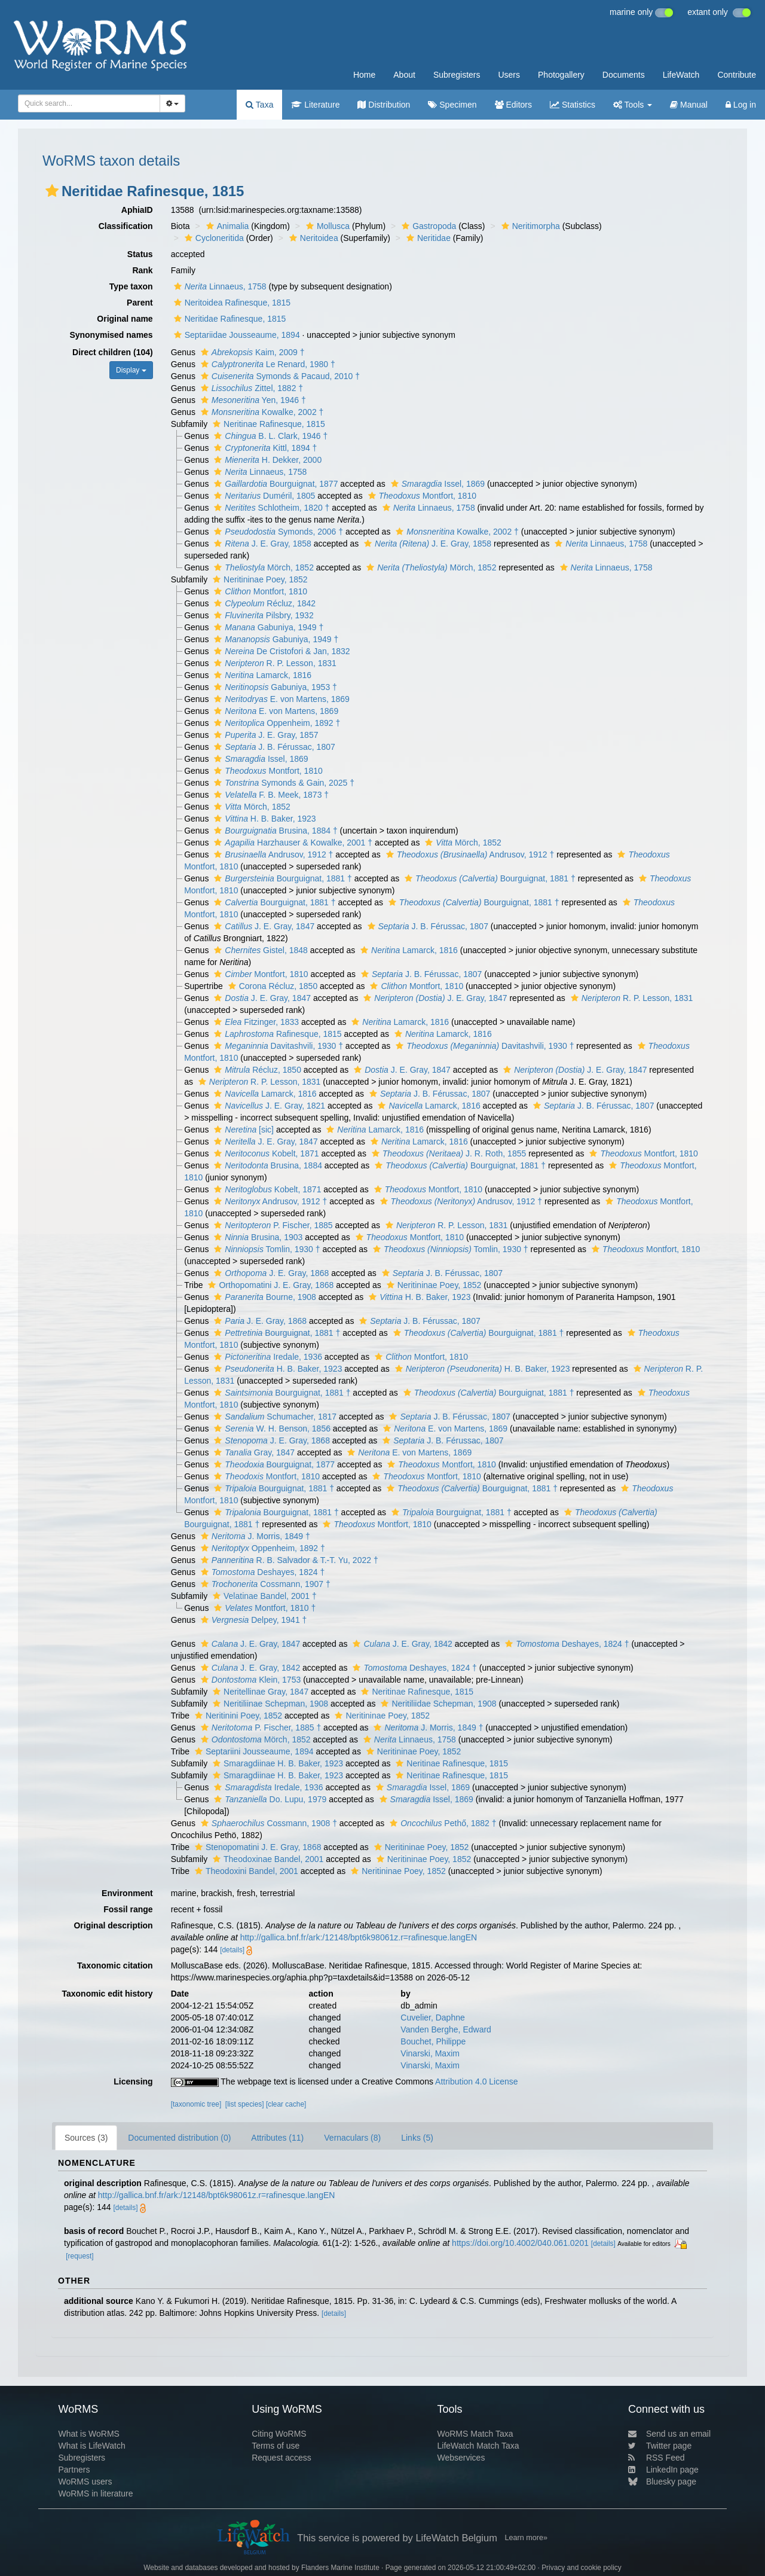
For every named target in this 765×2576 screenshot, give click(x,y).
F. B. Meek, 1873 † (270, 794)
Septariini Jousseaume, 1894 (253, 1751)
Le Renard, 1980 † (266, 364)
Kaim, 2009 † (251, 352)
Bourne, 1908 (263, 1297)
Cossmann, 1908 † (267, 1823)
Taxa (259, 104)
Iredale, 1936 (266, 1357)
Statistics (572, 104)
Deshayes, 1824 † (261, 1572)
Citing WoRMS (279, 2433)
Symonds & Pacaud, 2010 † (279, 376)
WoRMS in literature (95, 2493)
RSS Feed (656, 2457)
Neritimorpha (529, 226)
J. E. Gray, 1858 (261, 543)
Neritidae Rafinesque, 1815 (228, 318)
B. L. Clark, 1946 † (269, 436)
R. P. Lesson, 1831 (273, 663)
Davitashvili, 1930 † (277, 1046)
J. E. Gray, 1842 (401, 1644)
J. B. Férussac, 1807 (273, 747)
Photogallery (561, 75)
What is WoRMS (88, 2433)
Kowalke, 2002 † (261, 412)
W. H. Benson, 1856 (271, 1428)
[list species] (244, 2104)
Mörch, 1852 (262, 567)
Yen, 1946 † (252, 400)
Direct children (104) (112, 352)
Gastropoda (427, 226)
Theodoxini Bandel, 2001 (245, 1871)
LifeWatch (681, 75)
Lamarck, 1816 (261, 675)
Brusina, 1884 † (274, 830)
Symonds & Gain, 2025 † (282, 783)
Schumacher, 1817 (273, 1416)
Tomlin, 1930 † (265, 1249)
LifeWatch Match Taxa (478, 2445)
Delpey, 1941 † (252, 1620)
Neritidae (427, 238)
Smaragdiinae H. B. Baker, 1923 (276, 1763)
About (404, 75)
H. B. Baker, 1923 (263, 818)
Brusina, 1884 (266, 1165)
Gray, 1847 (253, 1452)
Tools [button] (632, 104)
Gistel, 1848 (259, 950)
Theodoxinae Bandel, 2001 (266, 1859)
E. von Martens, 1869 (280, 699)
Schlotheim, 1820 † (270, 507)
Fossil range (127, 1909)
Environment (127, 1893)
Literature (315, 104)
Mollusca (326, 226)
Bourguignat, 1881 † (281, 878)
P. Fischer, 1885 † (259, 1727)
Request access (281, 2457)
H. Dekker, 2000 (266, 460)
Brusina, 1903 (256, 1237)
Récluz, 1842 (263, 603)
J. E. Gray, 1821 (268, 1105)
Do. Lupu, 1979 (268, 1799)
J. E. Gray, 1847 (262, 926)
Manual (689, 104)
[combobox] (89, 103)
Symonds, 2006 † (277, 531)
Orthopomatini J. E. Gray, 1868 (269, 1285)
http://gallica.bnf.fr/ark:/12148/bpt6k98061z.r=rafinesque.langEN (359, 1937)
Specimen (452, 104)
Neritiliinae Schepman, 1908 (269, 1703)
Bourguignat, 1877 (274, 484)
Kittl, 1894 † (264, 448)
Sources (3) (86, 2137)
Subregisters (457, 75)
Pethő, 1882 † (441, 1823)
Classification (126, 226)
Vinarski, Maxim (430, 2053)
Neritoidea (312, 238)
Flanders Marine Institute (340, 2567)
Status (140, 254)
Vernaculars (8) (352, 2137)
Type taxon (131, 286)
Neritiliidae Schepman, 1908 (437, 1703)
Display (131, 370)
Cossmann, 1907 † (264, 1584)
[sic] (242, 1129)
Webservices (461, 2457)
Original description (113, 1925)
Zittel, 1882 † (250, 388)
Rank (142, 270)
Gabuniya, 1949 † (267, 627)
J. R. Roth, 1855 (447, 1153)
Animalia (226, 226)
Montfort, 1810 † (263, 1608)
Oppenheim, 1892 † (275, 723)
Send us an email (669, 2433)
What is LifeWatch (91, 2445)
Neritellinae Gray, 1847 (259, 1691)
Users (509, 75)
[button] (52, 191)
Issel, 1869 (436, 484)
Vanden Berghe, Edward (445, 2029)
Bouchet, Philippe (433, 2041)
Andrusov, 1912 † (272, 854)
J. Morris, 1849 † (254, 1536)
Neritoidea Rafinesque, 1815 (230, 302)
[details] (232, 1950)
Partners (74, 2469)
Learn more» (525, 2538)
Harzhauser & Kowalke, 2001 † (291, 842)
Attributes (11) (277, 2137)
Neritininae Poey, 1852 (259, 579)
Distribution (383, 104)
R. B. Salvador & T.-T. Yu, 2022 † (288, 1560)
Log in (741, 104)
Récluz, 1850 (256, 1070)
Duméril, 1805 (263, 495)
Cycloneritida (213, 238)
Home (364, 75)
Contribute (736, 75)
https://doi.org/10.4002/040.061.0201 (520, 2243)
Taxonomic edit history (107, 1993)
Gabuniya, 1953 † (274, 687)
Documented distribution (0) (179, 2137)
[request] (79, 2256)
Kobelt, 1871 (265, 1153)
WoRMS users (85, 2481)
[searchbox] (85, 103)
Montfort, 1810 (420, 495)
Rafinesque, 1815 (276, 1034)
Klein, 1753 (249, 1679)
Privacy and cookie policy (581, 2567)
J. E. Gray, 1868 (270, 1273)
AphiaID (137, 210)
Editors (513, 104)
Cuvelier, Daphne (432, 2017)
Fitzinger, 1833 (255, 1022)
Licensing (133, 2081)
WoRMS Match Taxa (475, 2433)
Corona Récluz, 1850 (271, 986)
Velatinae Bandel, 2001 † (263, 1596)
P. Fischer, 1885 (271, 1225)
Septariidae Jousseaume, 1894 (235, 335)
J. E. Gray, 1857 (264, 735)
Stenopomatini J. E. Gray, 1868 (257, 1847)
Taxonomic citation (115, 1965)
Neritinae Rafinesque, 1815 (267, 424)
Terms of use (275, 2445)
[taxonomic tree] (196, 2104)
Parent (140, 302)
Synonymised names (110, 335)
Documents (623, 75)
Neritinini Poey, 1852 (237, 1715)
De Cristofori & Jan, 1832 (280, 651)
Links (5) (417, 2137)
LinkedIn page (663, 2469)
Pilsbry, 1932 (262, 615)
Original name (124, 318)
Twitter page (659, 2445)
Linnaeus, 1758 (219, 286)
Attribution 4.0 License (476, 2081)
